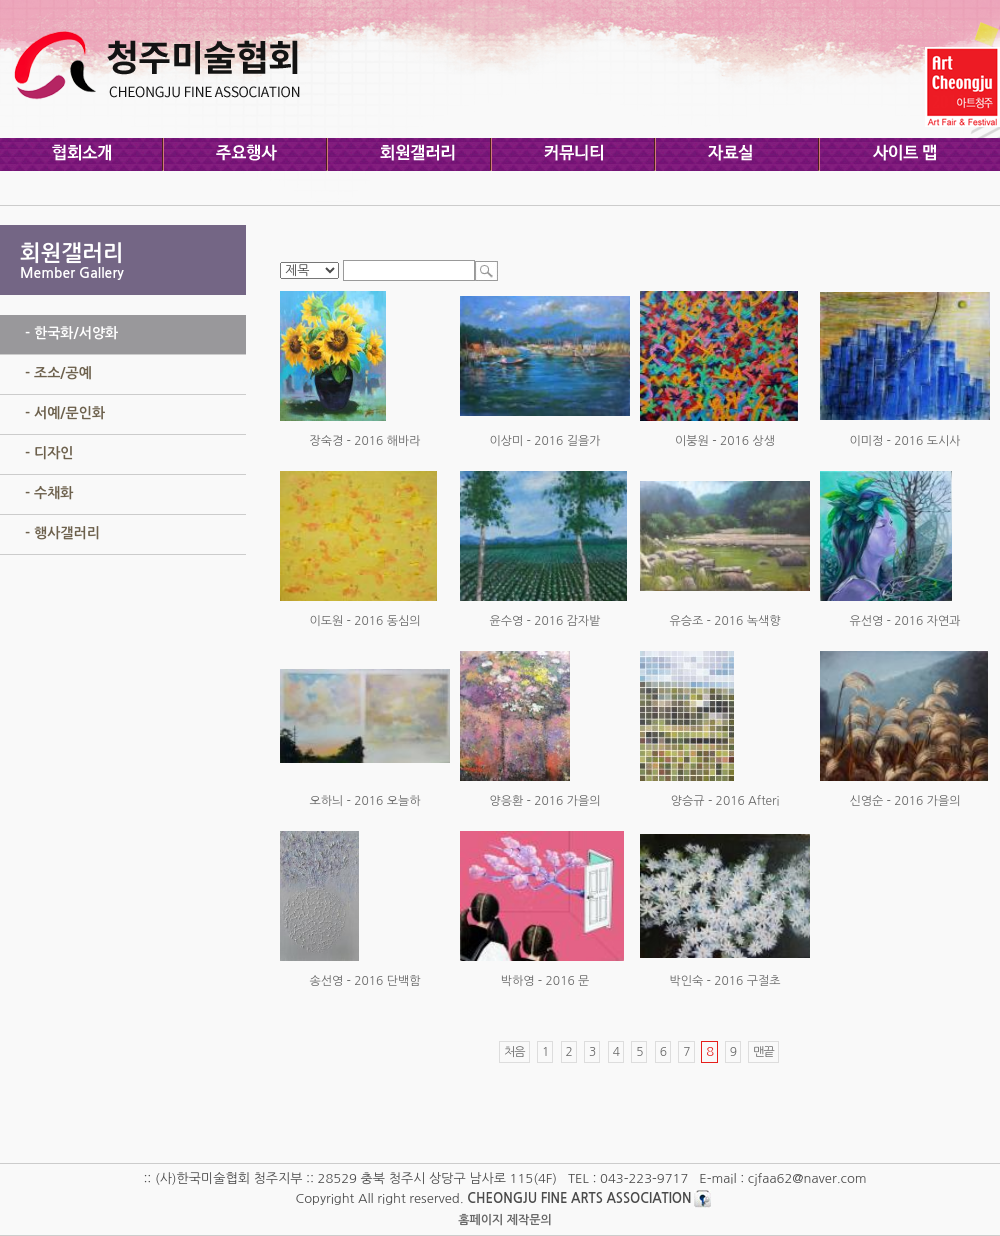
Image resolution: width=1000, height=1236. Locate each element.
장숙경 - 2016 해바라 (364, 441)
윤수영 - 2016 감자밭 (544, 621)
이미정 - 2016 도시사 (904, 441)
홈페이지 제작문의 (505, 1220)
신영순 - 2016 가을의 (904, 801)
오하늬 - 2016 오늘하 (364, 801)
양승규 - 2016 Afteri (725, 801)
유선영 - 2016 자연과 (904, 621)
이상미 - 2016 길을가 (544, 441)
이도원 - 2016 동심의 (364, 621)
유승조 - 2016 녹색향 (724, 621)
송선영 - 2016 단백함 (364, 981)
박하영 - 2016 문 (545, 981)
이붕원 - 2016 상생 (725, 441)
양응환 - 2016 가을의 (544, 801)
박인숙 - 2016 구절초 (724, 981)
